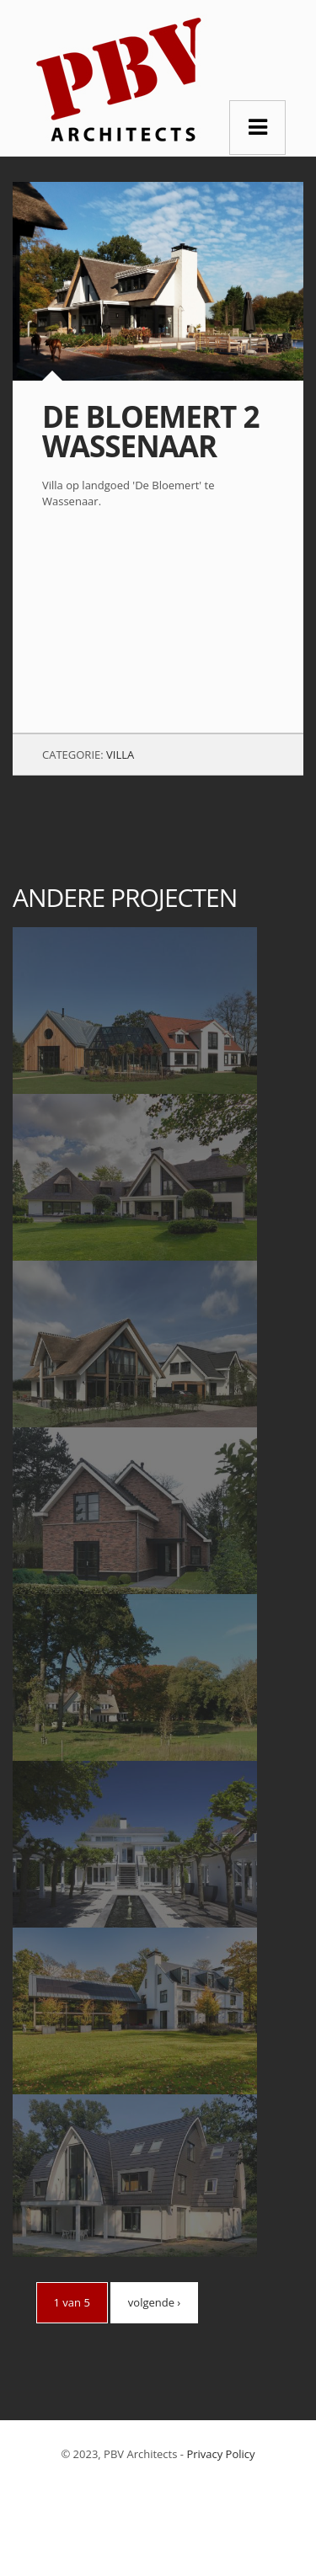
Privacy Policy (220, 2453)
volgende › (154, 2302)
